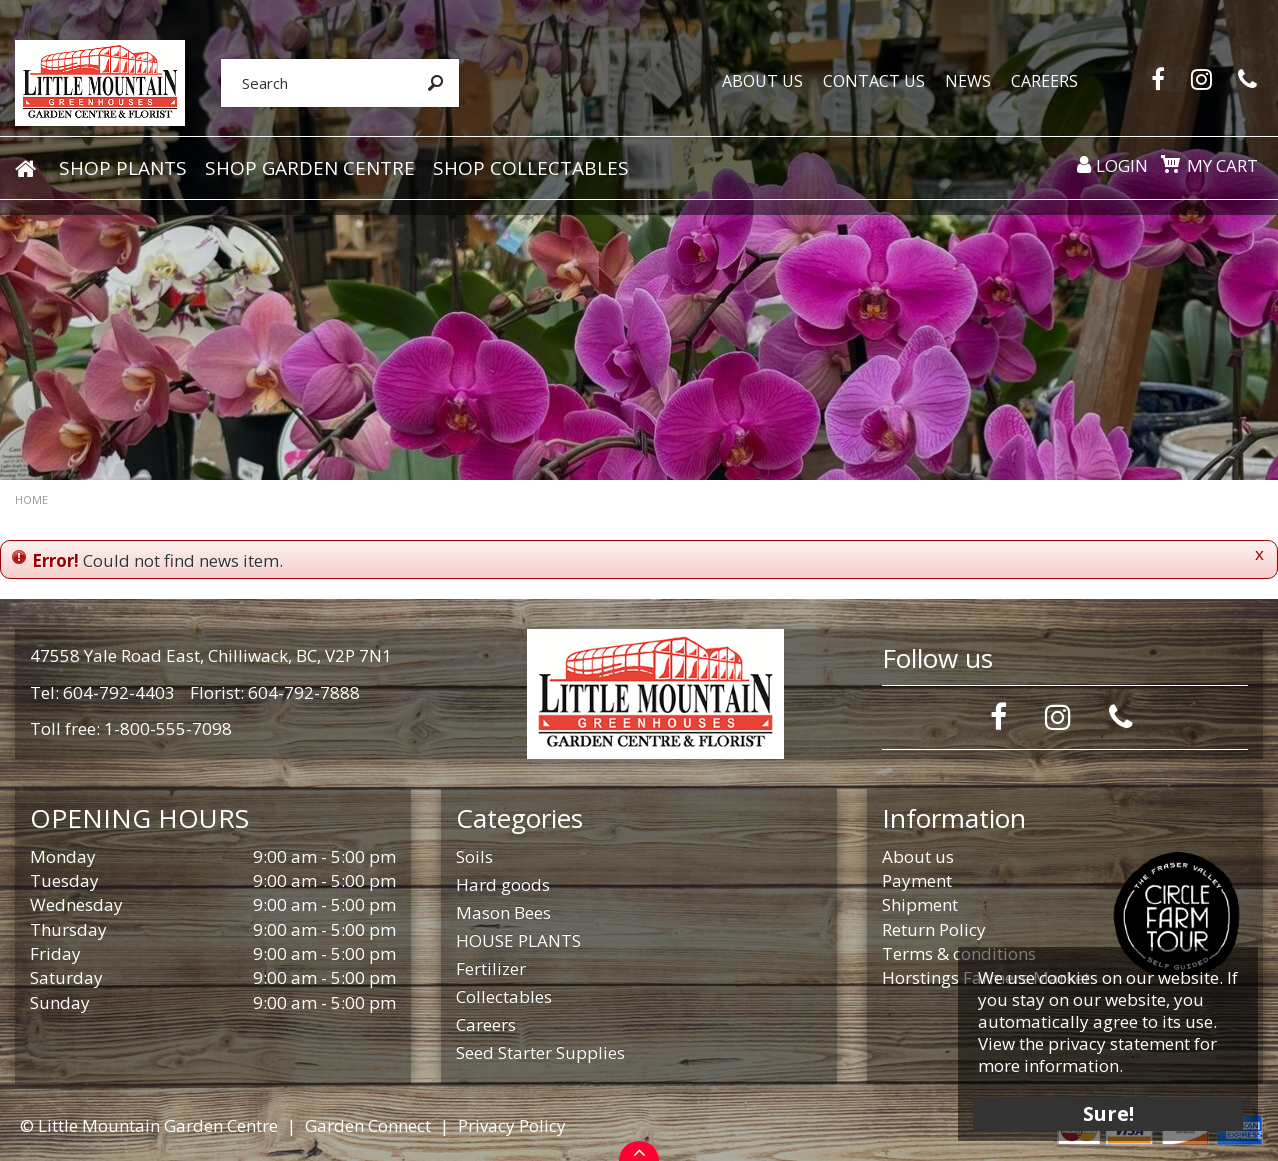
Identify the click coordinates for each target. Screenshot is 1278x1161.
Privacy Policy (512, 1125)
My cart (1222, 165)
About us (918, 856)
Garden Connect (368, 1125)
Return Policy (934, 929)
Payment (917, 880)
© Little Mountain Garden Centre (149, 1125)
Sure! (1108, 1113)
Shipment (920, 904)
